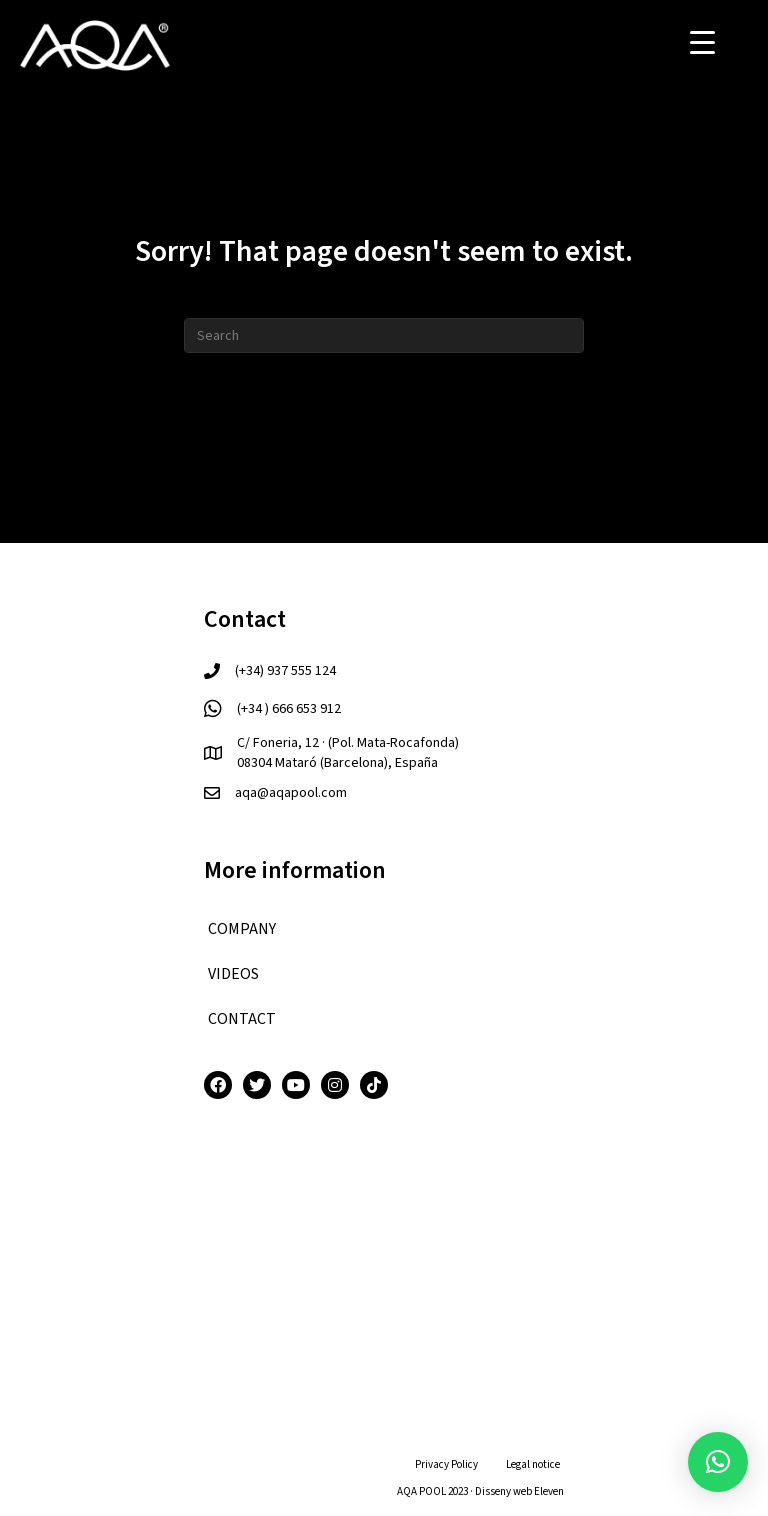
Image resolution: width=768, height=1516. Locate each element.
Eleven (549, 1491)
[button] (718, 1462)
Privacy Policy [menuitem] (446, 1464)
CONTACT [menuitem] (242, 1019)
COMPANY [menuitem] (242, 929)
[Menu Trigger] (702, 42)
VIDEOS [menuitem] (233, 974)
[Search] (384, 335)
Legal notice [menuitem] (533, 1464)
